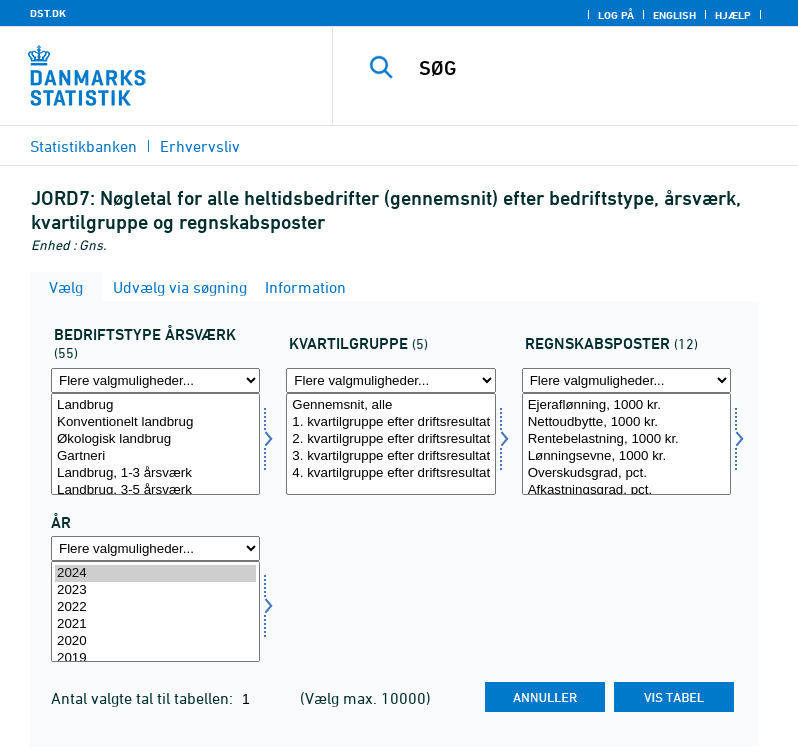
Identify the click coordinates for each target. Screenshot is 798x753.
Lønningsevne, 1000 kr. (626, 456)
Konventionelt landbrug (155, 422)
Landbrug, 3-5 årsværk (155, 490)
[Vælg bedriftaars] (155, 444)
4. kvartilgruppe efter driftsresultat (390, 473)
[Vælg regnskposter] (626, 444)
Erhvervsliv (200, 146)
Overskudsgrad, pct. (626, 473)
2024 (155, 573)
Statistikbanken (83, 146)
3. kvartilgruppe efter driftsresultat (390, 456)
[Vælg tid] (155, 612)
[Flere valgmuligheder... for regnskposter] (626, 380)
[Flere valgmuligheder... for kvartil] (390, 380)
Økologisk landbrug (155, 439)
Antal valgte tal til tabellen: (144, 698)
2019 (155, 658)
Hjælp (733, 15)
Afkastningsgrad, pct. (626, 490)
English (674, 15)
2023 (155, 590)
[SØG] (595, 68)
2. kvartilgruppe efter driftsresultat (390, 439)
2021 (155, 624)
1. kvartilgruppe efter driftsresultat (390, 422)
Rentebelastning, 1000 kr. (626, 439)
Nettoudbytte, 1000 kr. (626, 422)
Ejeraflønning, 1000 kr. (626, 405)
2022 (155, 607)
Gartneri (155, 456)
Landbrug (155, 405)
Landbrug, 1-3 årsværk (155, 473)
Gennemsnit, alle (390, 405)
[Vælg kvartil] (390, 444)
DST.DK (48, 13)
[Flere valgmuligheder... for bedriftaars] (155, 380)
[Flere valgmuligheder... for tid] (155, 548)
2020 (155, 641)
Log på (616, 15)
